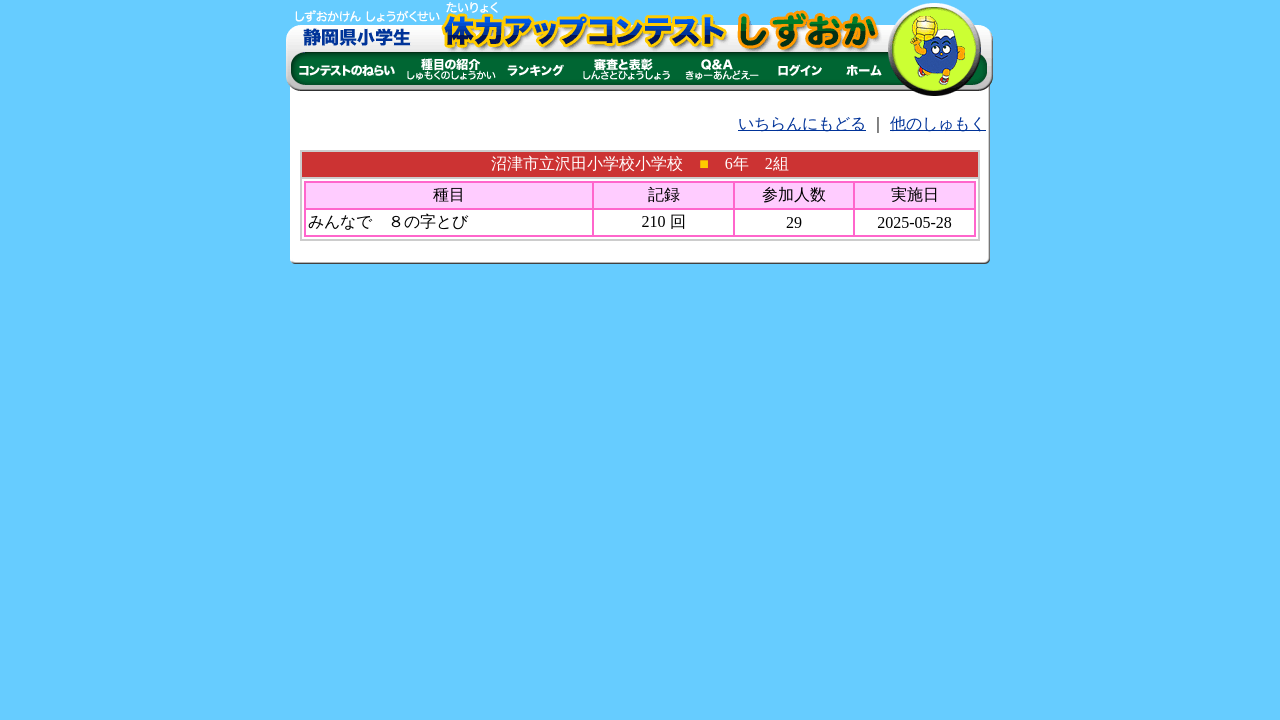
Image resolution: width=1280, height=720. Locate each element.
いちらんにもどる (802, 123)
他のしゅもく (938, 123)
